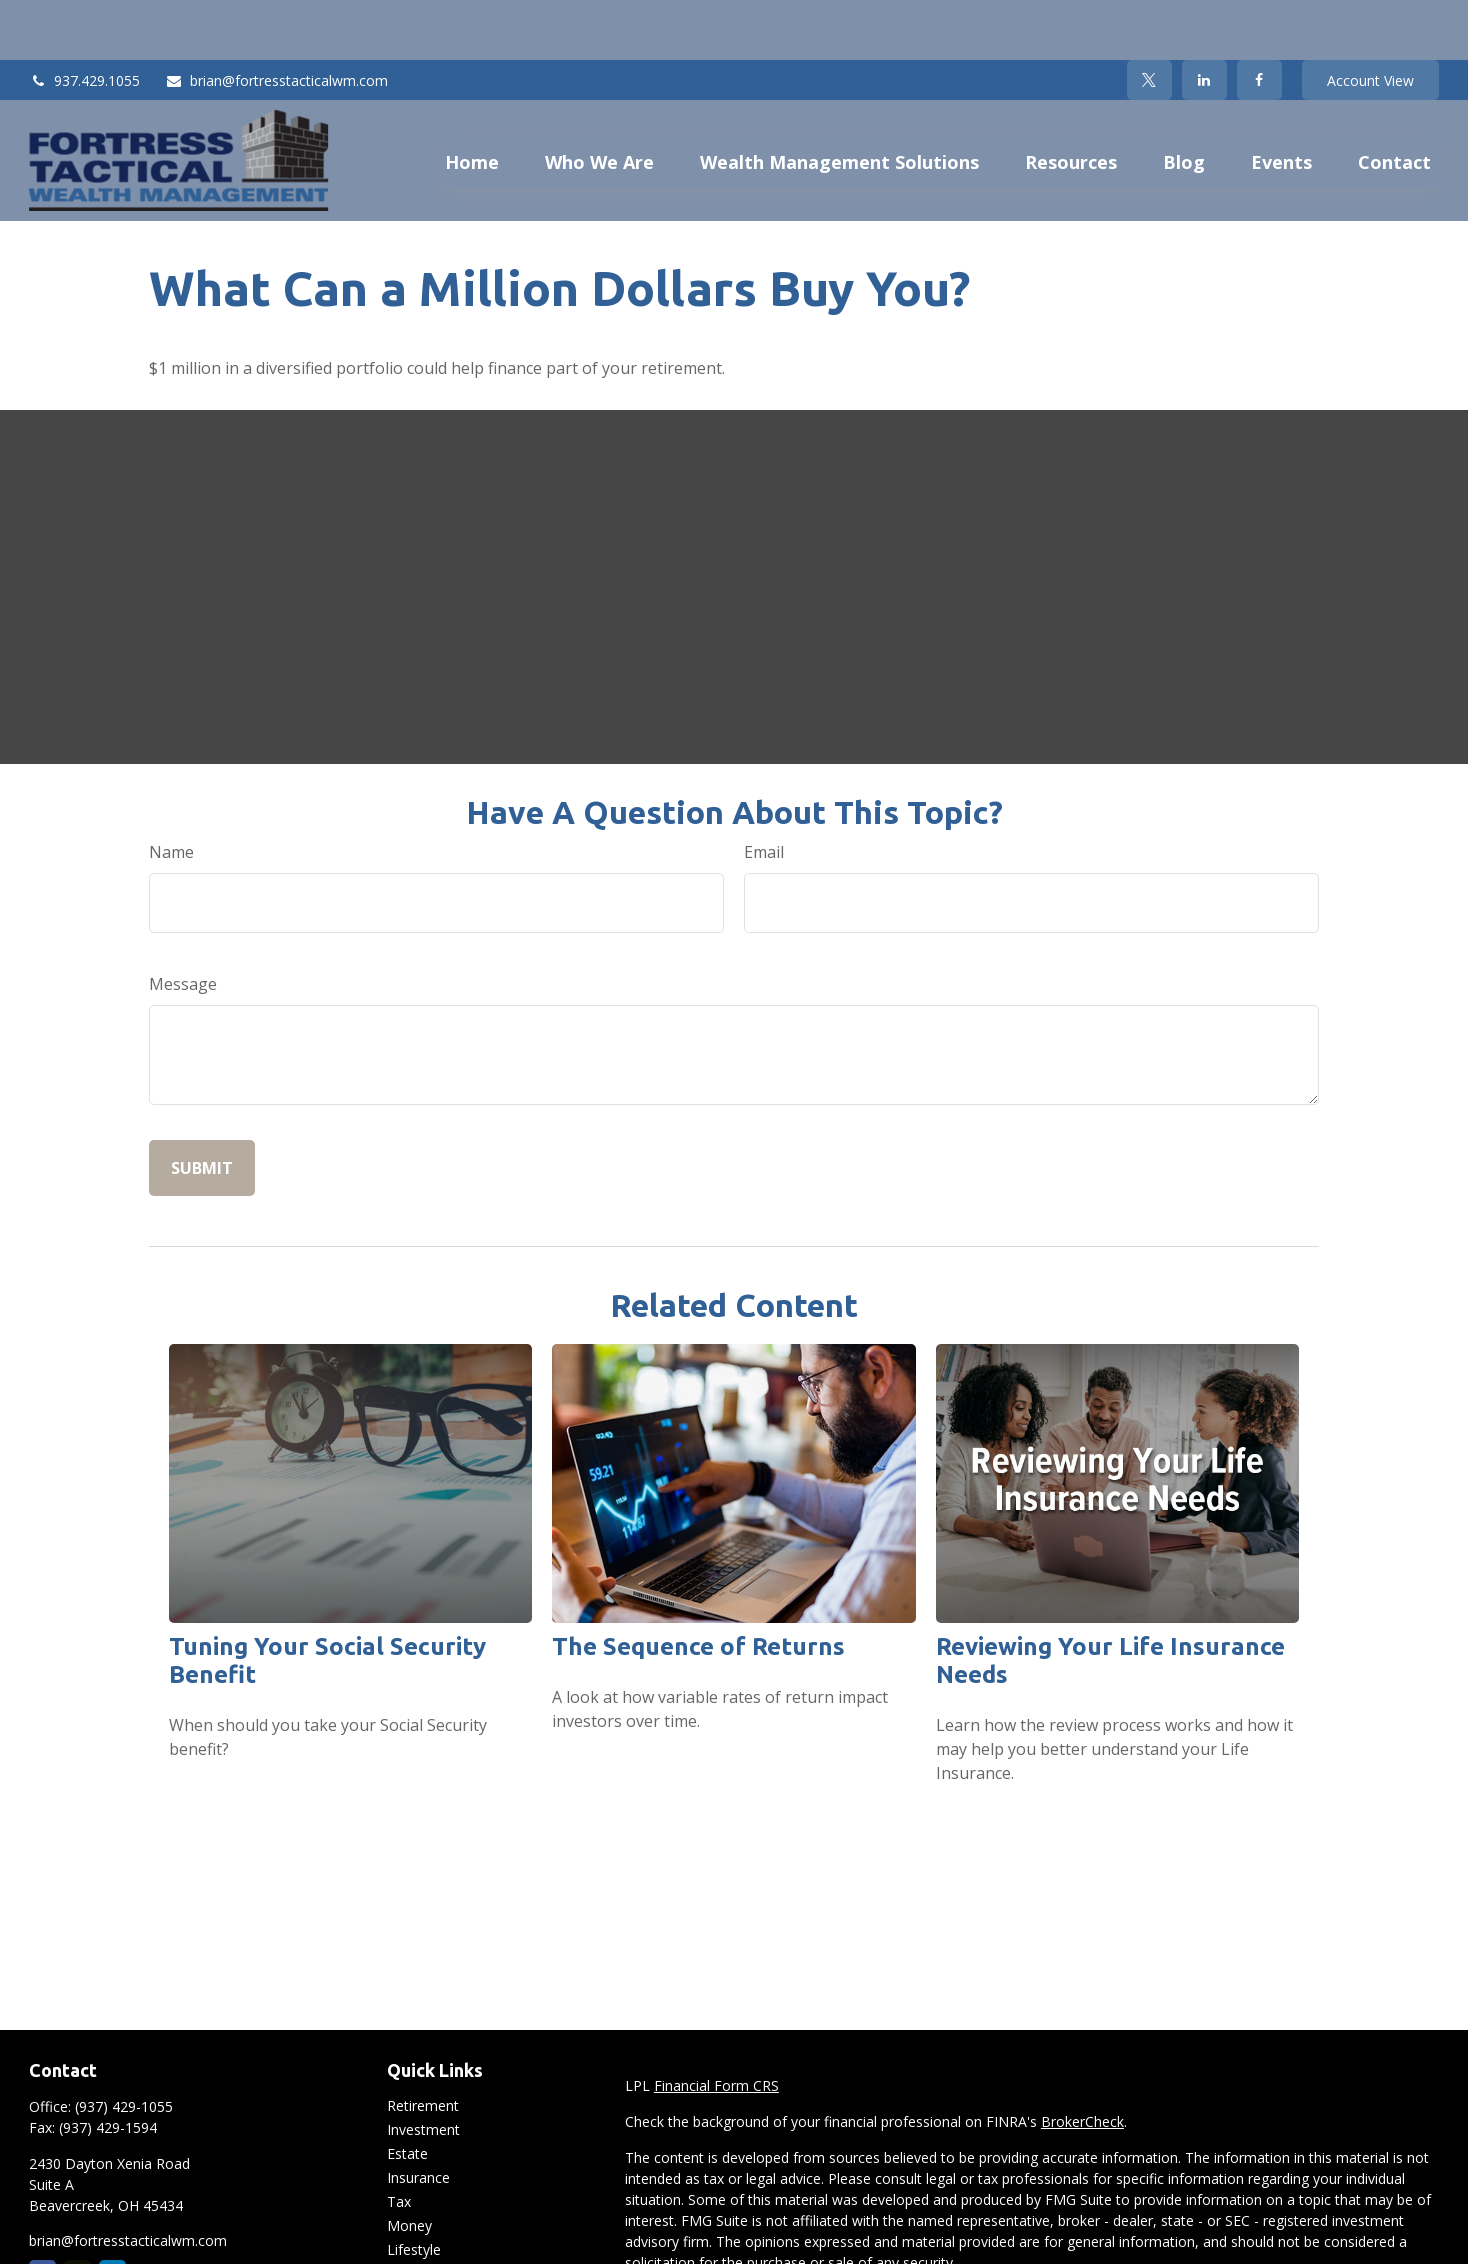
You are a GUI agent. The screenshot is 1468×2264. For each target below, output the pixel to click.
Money (409, 2165)
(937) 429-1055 (124, 2046)
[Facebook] (1259, 20)
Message (183, 924)
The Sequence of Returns (698, 1586)
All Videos (418, 2237)
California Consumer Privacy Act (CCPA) (1285, 2238)
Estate (407, 2093)
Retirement (423, 2045)
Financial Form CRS (716, 2025)
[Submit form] (202, 1108)
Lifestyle (414, 2189)
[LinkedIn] (1204, 20)
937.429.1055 (84, 20)
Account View (1370, 20)
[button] (472, 100)
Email (764, 792)
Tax (399, 2141)
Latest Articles (433, 2213)
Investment (423, 2069)
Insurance (418, 2117)
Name (171, 792)
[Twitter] (1149, 20)
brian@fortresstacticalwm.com (276, 20)
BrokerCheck (1082, 2061)
